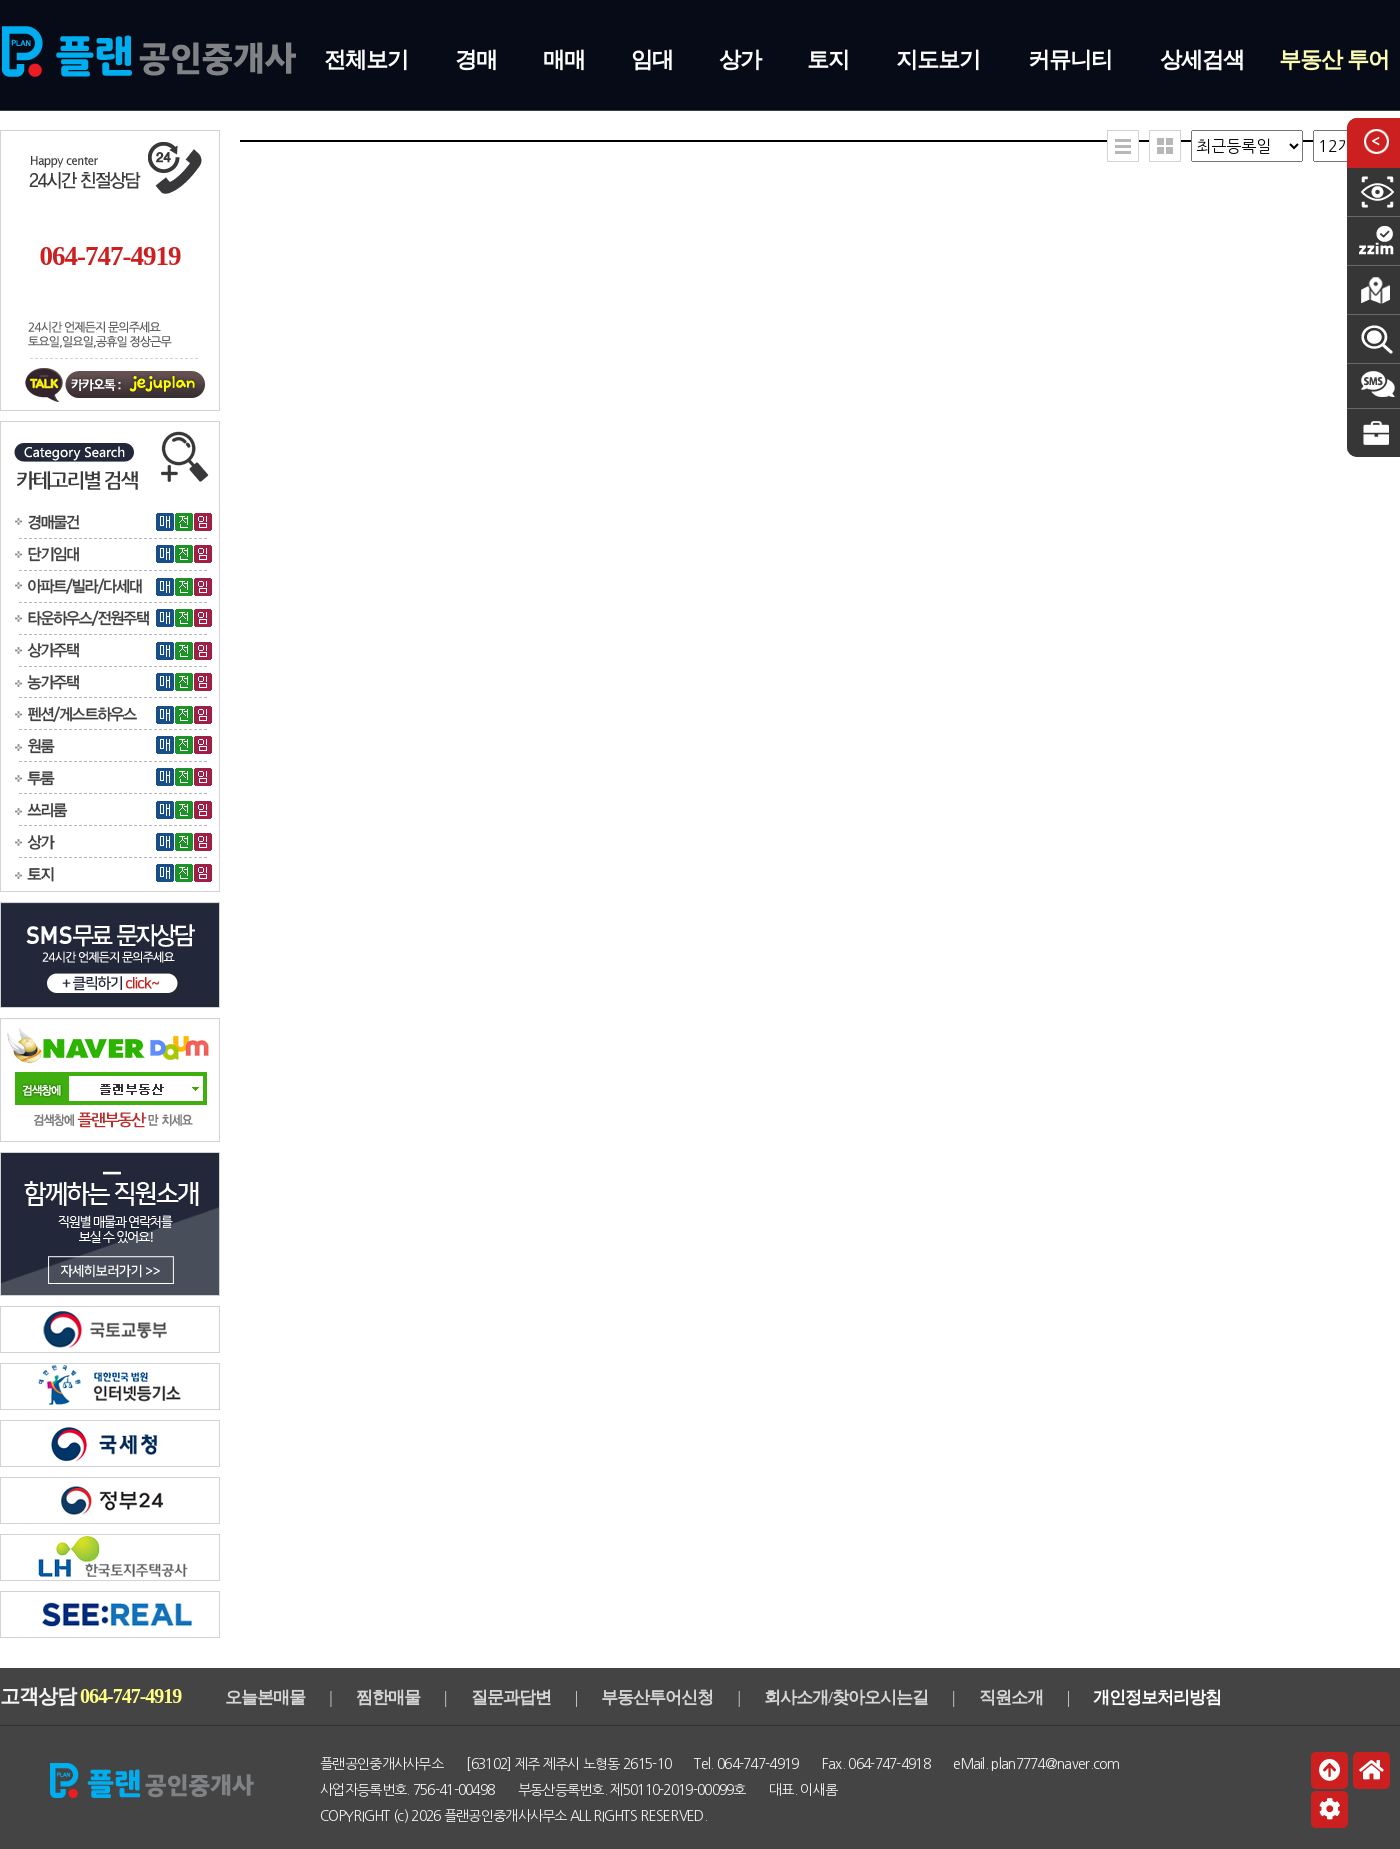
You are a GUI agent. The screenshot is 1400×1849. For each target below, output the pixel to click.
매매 (564, 59)
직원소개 (1011, 1697)
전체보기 (366, 59)
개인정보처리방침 (1157, 1697)
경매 (476, 59)
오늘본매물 (265, 1697)
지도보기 (938, 59)
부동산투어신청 (657, 1697)
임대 (652, 59)
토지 (828, 59)
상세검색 (1202, 59)
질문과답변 (511, 1697)
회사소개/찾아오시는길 (846, 1697)
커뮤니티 (1070, 59)
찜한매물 (388, 1697)
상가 (740, 59)
